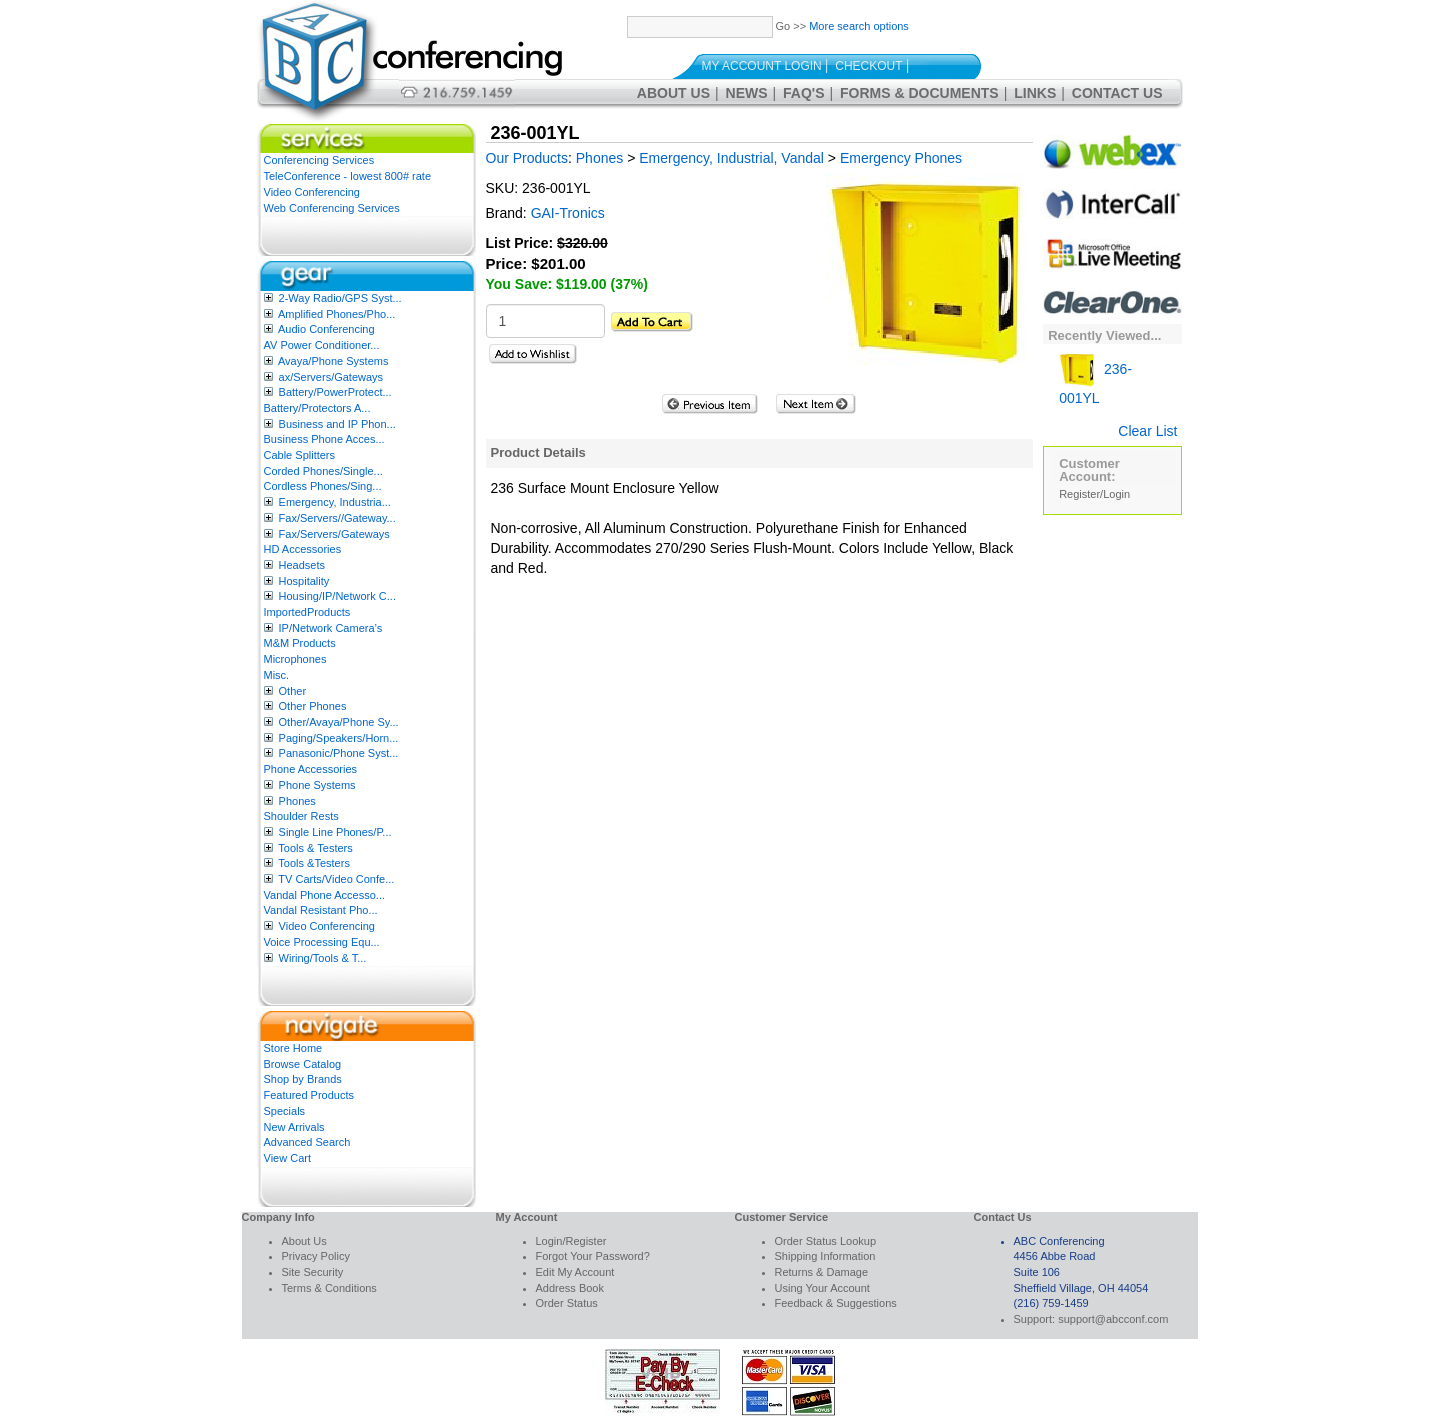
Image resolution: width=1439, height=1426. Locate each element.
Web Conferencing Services (332, 208)
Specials (285, 1111)
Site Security (313, 1272)
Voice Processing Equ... (322, 942)
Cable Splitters (300, 455)
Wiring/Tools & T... (323, 958)
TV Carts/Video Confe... (336, 879)
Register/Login (1094, 494)
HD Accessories (303, 549)
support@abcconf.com (1113, 1319)
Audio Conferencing (326, 329)
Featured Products (309, 1095)
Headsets (302, 565)
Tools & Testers (315, 848)
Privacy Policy (316, 1256)
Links (1035, 93)
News (747, 93)
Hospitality (304, 581)
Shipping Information (825, 1256)
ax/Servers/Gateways (331, 377)
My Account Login (762, 66)
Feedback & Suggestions (836, 1303)
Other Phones (313, 706)
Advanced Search (307, 1142)
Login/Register (571, 1241)
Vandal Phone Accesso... (325, 895)
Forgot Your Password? (593, 1256)
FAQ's (803, 93)
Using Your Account (822, 1288)
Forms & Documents (919, 93)
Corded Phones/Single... (323, 471)
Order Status (567, 1303)
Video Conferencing (312, 192)
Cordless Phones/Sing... (323, 486)
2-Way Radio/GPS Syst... (340, 298)
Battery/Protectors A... (317, 408)
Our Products (527, 158)
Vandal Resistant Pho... (321, 910)
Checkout (868, 66)
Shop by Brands (303, 1079)
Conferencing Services (319, 160)
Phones (297, 801)
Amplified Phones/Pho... (336, 314)
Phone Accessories (311, 769)
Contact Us (1117, 93)
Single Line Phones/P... (335, 832)
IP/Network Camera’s (331, 628)
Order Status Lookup (826, 1241)
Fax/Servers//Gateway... (337, 518)
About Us (673, 93)
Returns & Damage (822, 1272)
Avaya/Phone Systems (333, 361)
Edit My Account (575, 1272)
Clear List (1147, 431)
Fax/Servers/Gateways (334, 534)
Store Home (293, 1048)
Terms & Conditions (329, 1288)
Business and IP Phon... (337, 424)
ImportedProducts (307, 612)
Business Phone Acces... (324, 439)
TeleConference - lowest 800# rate (348, 176)
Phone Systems (317, 785)
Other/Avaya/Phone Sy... (339, 722)
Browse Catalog (303, 1064)
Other (293, 691)
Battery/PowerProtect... (335, 392)
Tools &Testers (314, 863)
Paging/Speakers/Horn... (339, 738)
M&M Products (300, 643)
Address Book (570, 1288)
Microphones (295, 659)
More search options (859, 26)
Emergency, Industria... (335, 502)
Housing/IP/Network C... (337, 596)
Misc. (277, 675)
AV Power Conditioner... (322, 345)
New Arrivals (294, 1127)
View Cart (287, 1158)
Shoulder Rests (301, 816)
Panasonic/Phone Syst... (339, 753)
